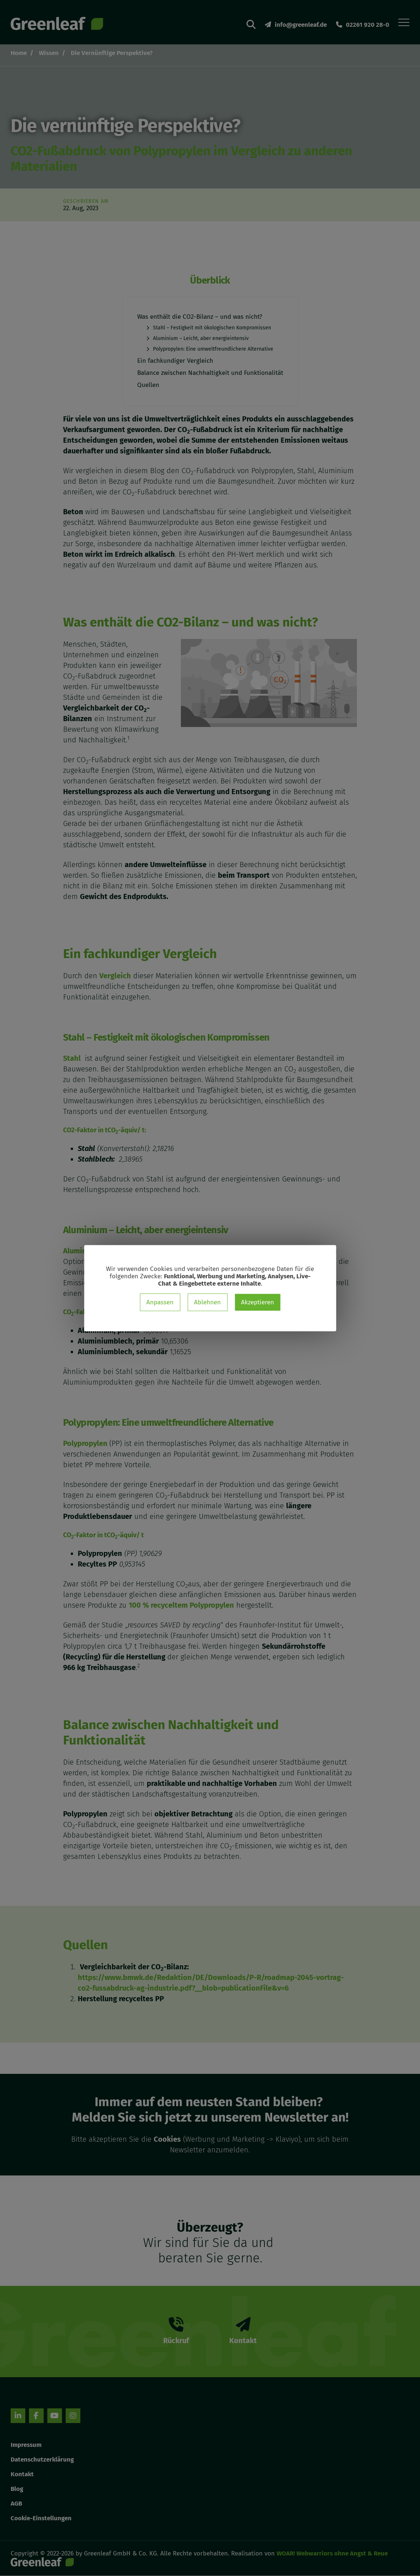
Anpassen (160, 1302)
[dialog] (210, 1288)
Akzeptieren (257, 1302)
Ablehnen (207, 1302)
